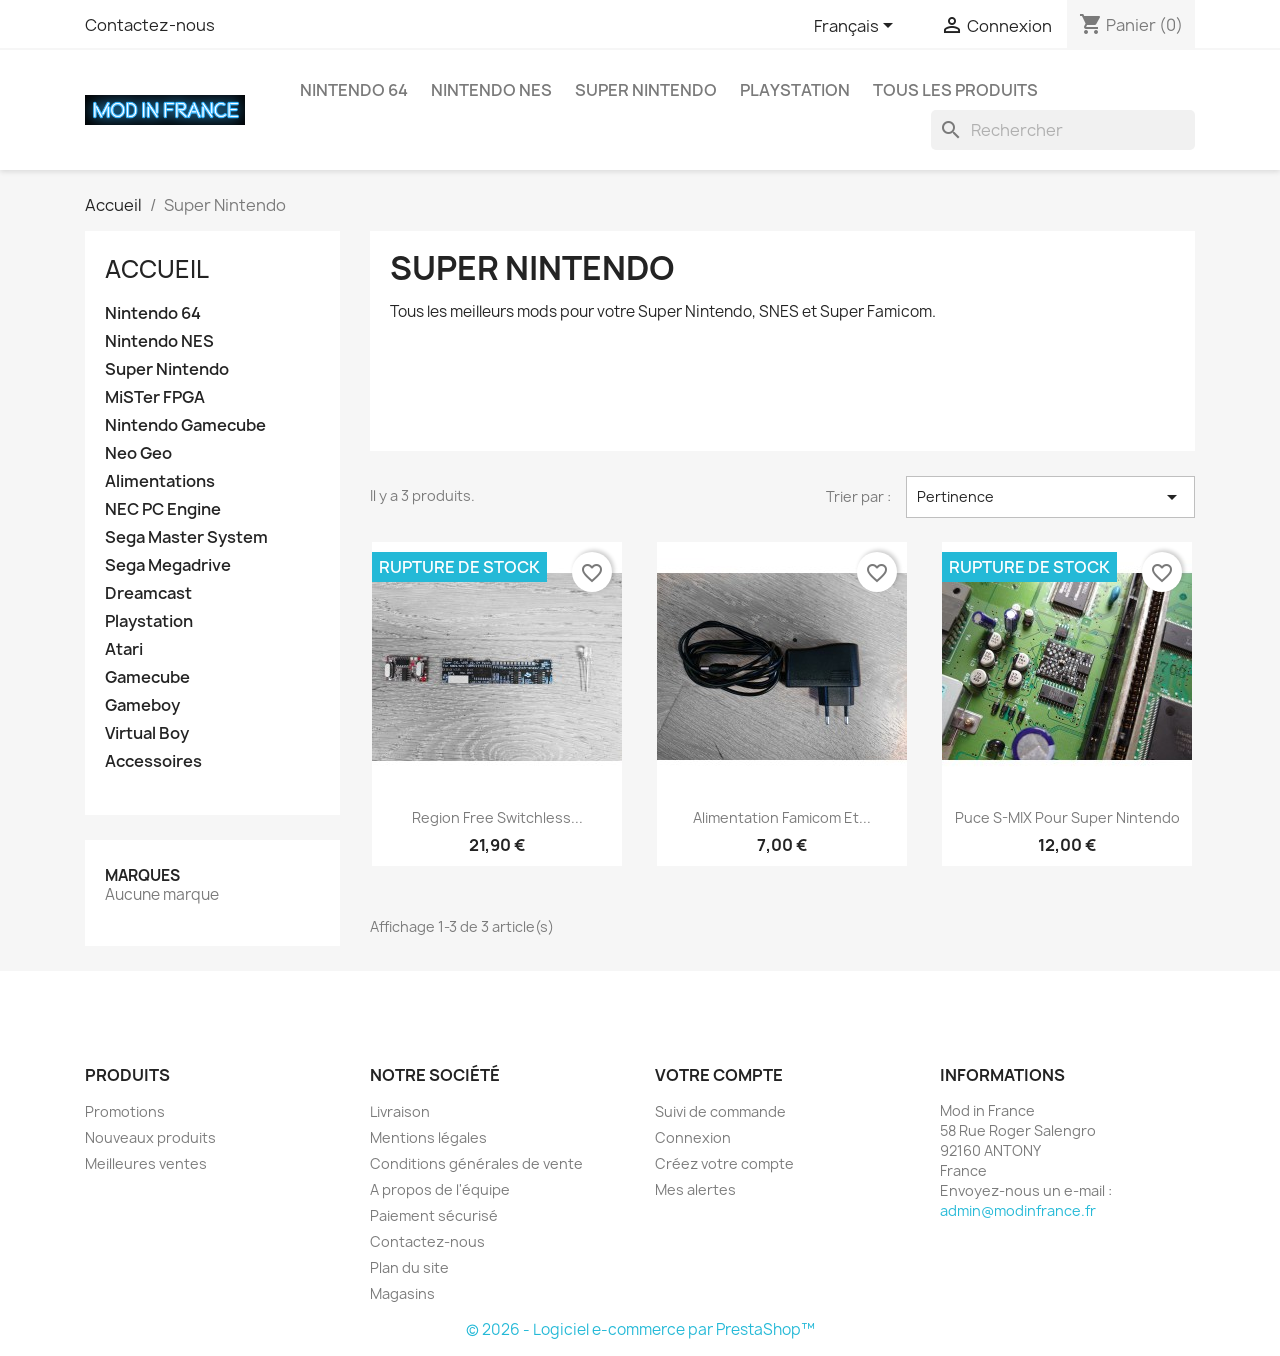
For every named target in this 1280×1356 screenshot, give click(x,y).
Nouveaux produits (150, 1137)
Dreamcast (148, 593)
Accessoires (153, 761)
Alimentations (160, 481)
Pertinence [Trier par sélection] (1050, 497)
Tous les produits (955, 90)
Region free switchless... (497, 817)
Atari (124, 649)
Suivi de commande (720, 1111)
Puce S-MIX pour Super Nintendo (1067, 817)
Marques (142, 875)
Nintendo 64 (354, 90)
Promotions (125, 1111)
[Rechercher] (1063, 130)
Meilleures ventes (146, 1163)
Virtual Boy (147, 733)
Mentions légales (428, 1137)
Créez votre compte (724, 1163)
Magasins (402, 1293)
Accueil (157, 269)
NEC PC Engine (163, 509)
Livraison (400, 1111)
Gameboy (142, 705)
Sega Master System (186, 537)
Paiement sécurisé (434, 1215)
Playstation (795, 90)
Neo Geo (138, 453)
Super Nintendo (646, 90)
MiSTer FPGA (155, 397)
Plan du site (409, 1267)
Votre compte (719, 1075)
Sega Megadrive (168, 565)
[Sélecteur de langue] (857, 27)
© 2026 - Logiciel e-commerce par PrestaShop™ (640, 1329)
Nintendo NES (491, 90)
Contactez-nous (150, 25)
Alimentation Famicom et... (782, 817)
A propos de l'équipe (440, 1189)
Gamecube (147, 677)
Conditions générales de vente (476, 1163)
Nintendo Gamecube (185, 425)
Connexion (693, 1137)
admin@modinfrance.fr (1018, 1210)
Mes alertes (695, 1189)
